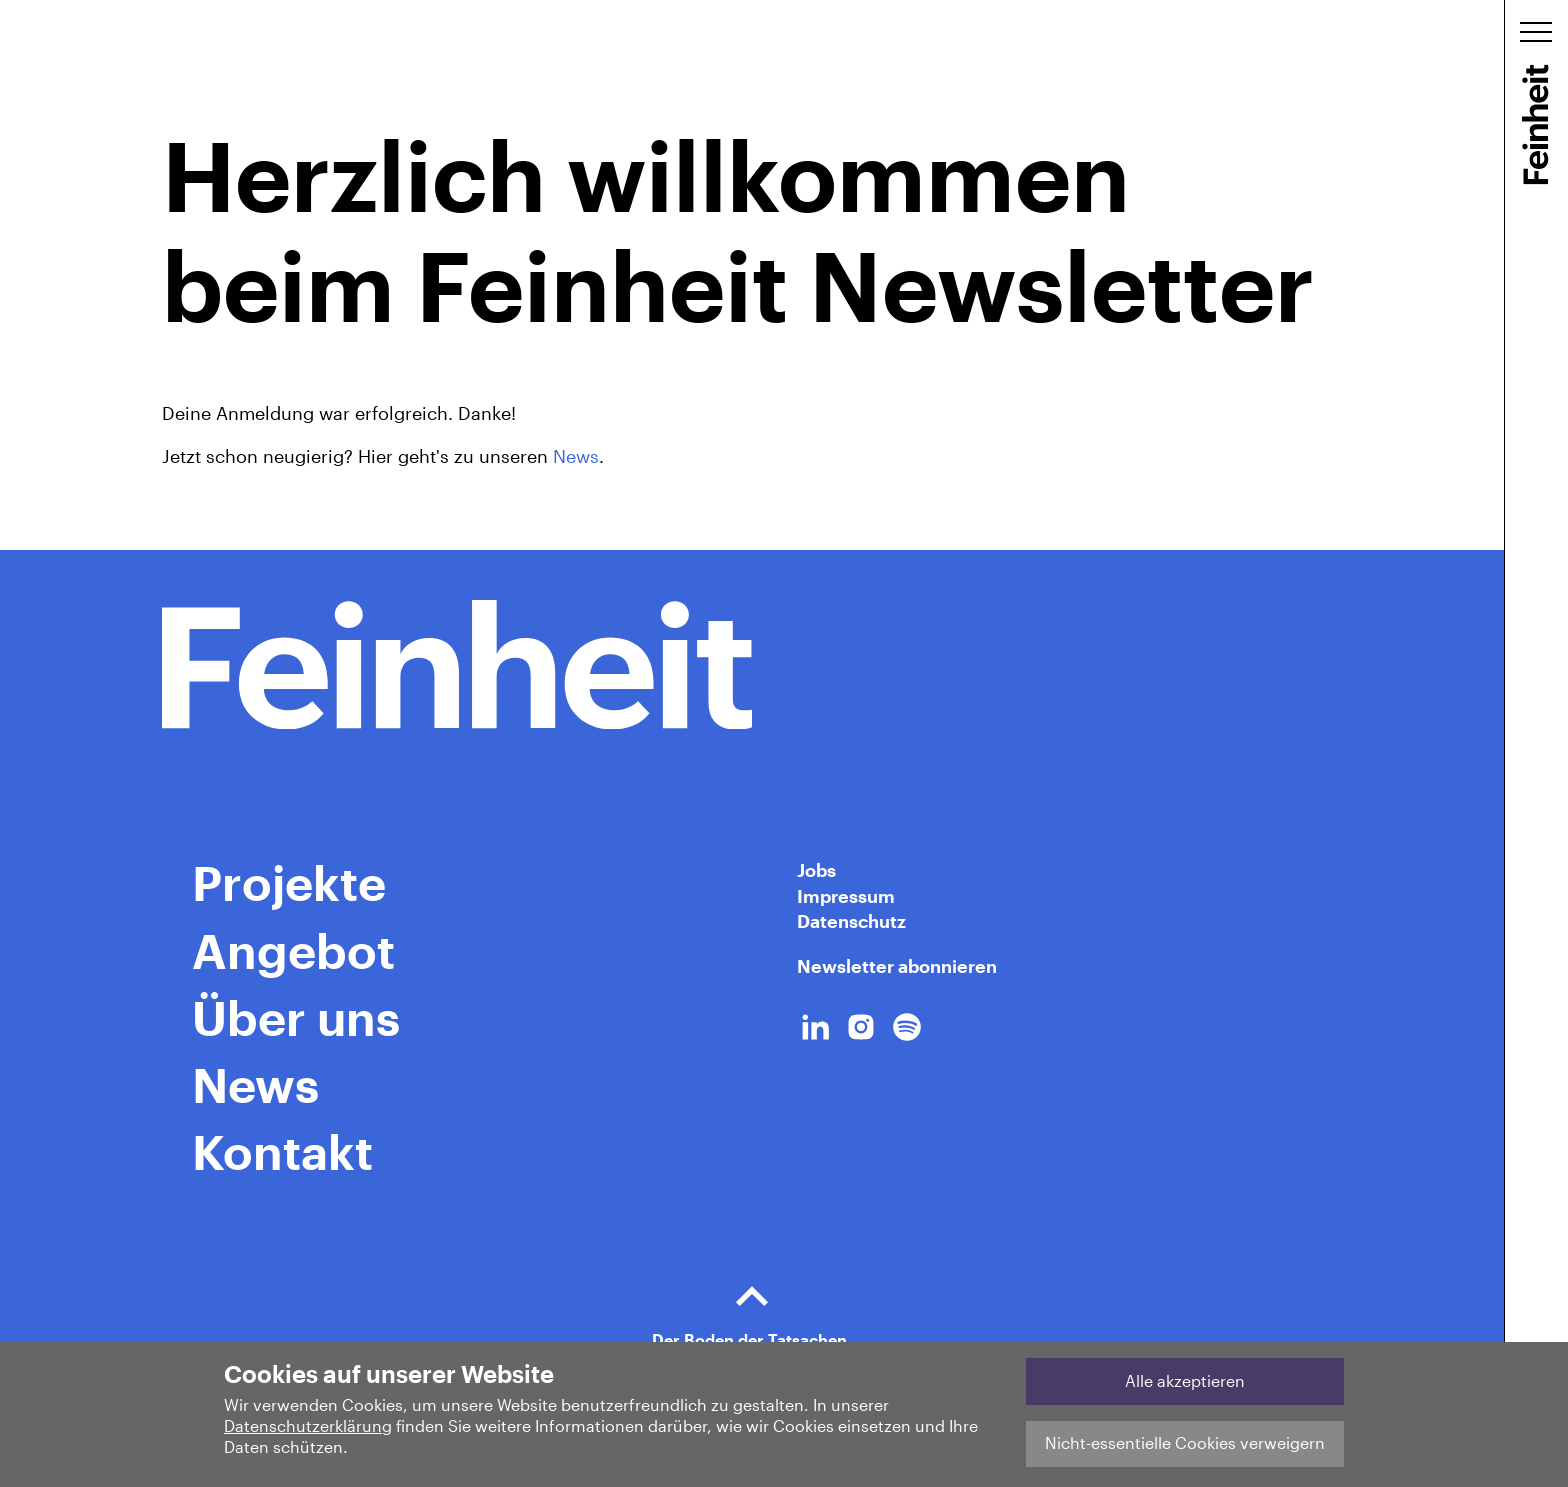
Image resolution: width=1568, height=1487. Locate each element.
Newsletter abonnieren (897, 966)
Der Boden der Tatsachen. (752, 1307)
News (576, 456)
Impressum (846, 896)
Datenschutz (851, 921)
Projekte (289, 882)
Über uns (296, 1017)
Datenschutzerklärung (308, 1425)
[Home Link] (752, 665)
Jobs (816, 870)
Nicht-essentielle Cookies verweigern (1185, 1442)
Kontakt (282, 1151)
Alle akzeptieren (1185, 1380)
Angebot (293, 950)
